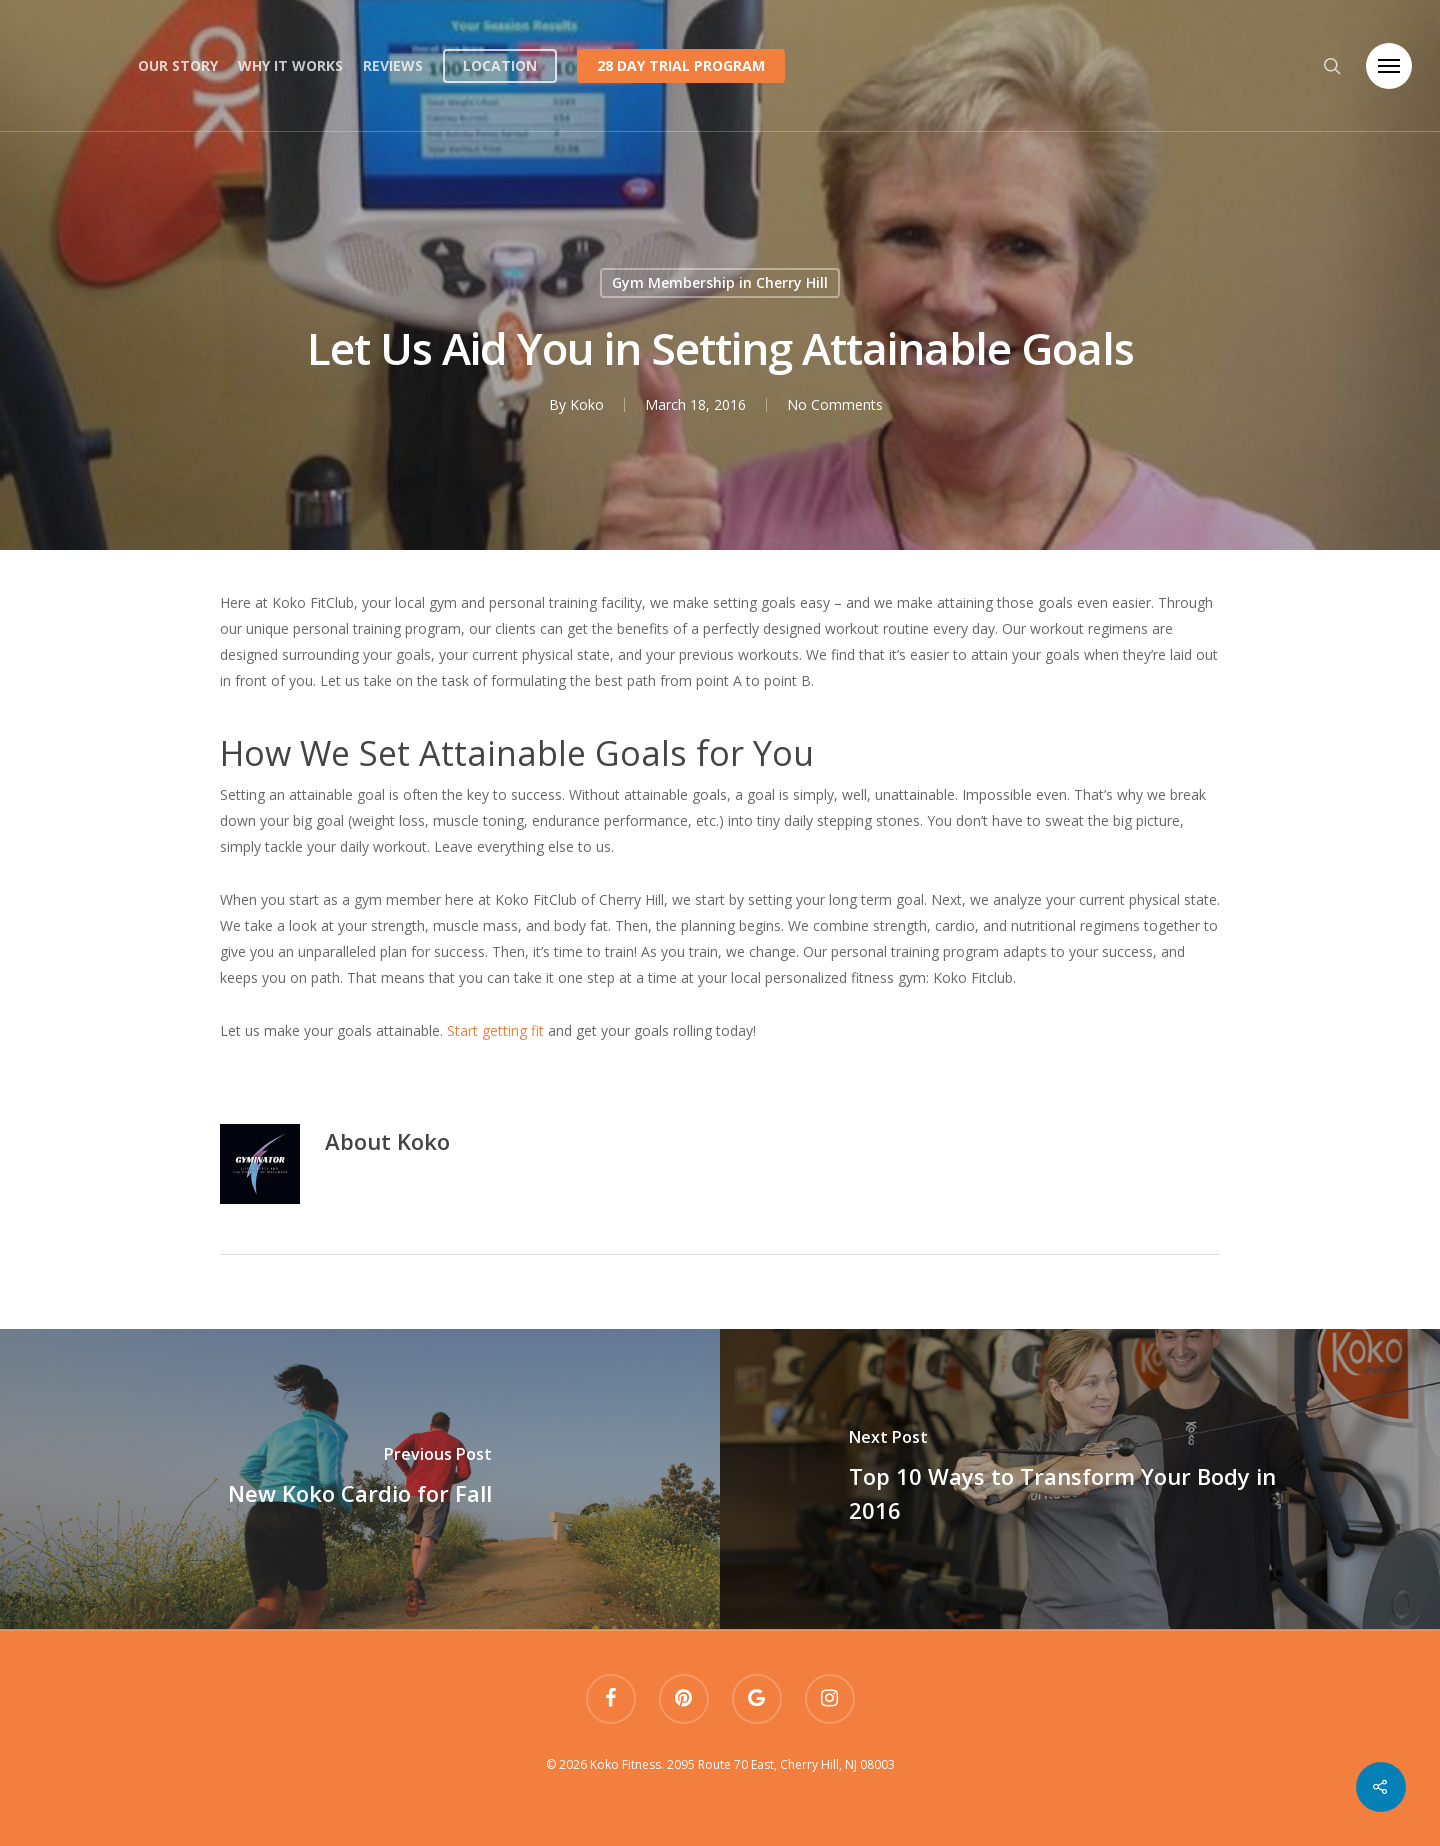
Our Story (178, 65)
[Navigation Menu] (1389, 66)
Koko (586, 404)
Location (500, 65)
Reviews (393, 65)
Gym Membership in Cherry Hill (720, 282)
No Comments (834, 404)
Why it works (290, 65)
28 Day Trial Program (681, 65)
